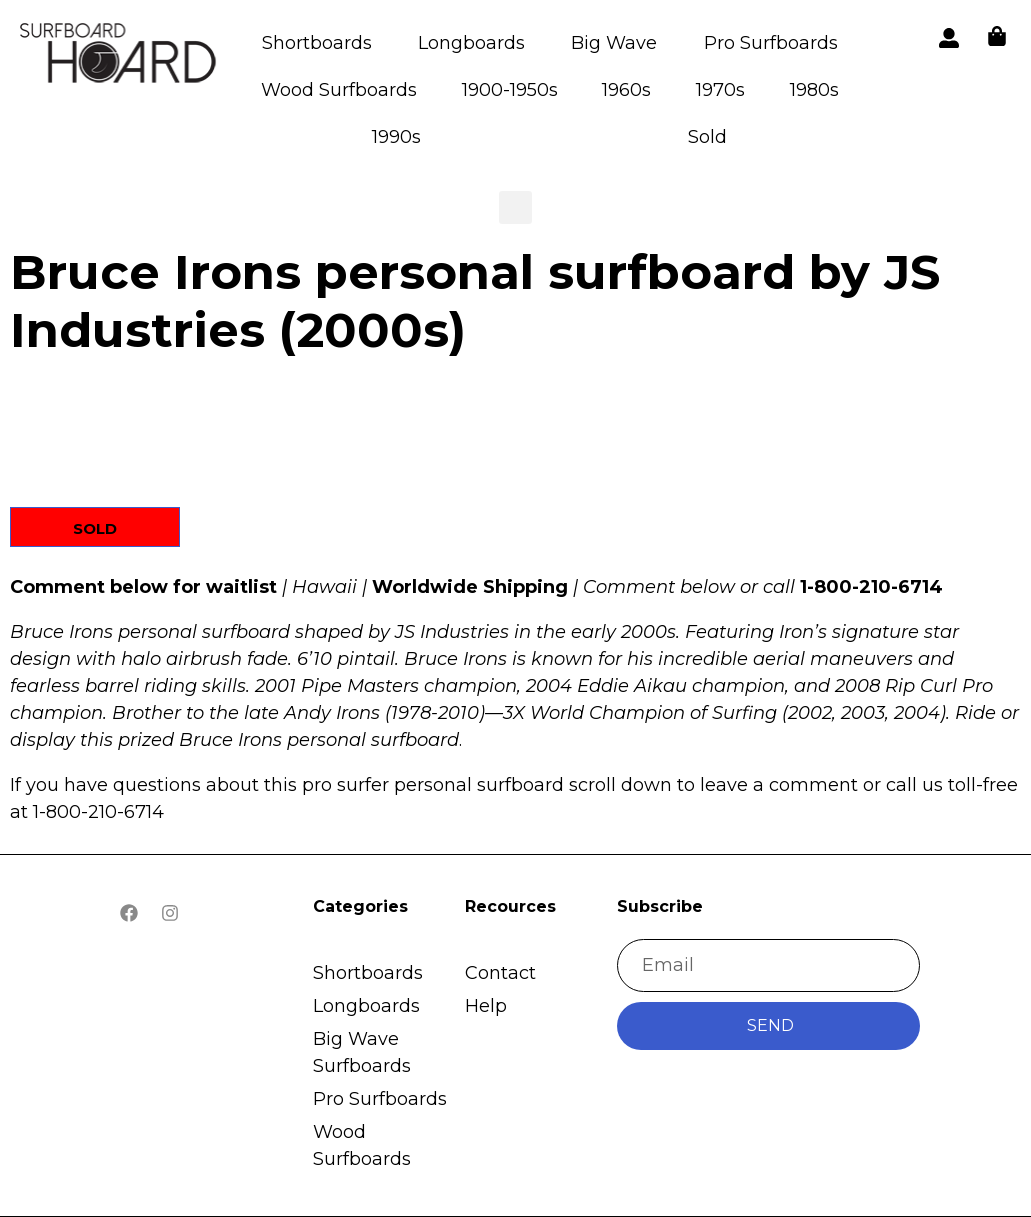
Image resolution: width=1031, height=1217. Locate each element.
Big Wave (614, 43)
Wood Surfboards (339, 90)
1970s (720, 90)
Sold (707, 137)
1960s (626, 90)
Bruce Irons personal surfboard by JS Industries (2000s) (475, 301)
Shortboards (317, 43)
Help (486, 1006)
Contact (500, 973)
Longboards (471, 43)
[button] (119, 56)
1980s (814, 90)
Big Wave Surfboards (362, 1052)
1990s (396, 137)
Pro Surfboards (771, 43)
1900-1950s (510, 90)
